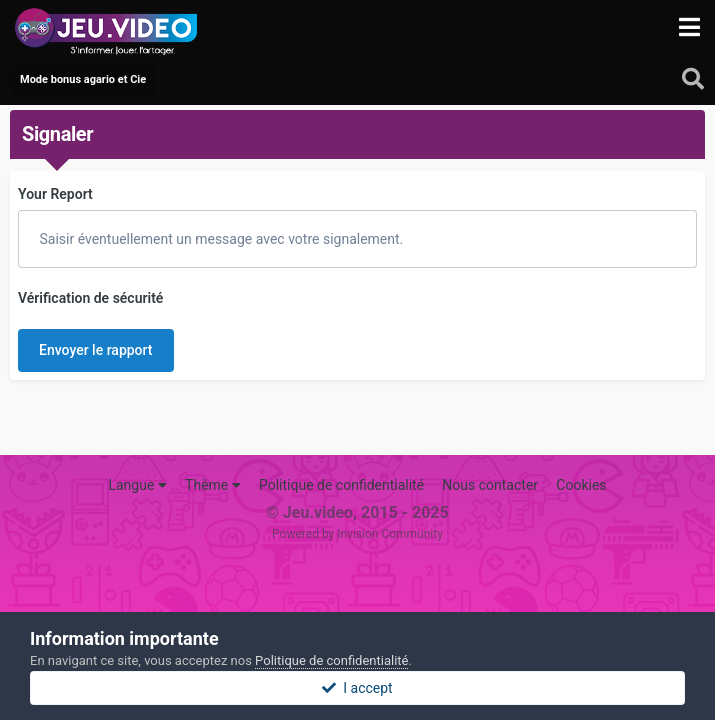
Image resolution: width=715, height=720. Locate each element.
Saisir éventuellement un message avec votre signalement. (219, 239)
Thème (213, 485)
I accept (357, 688)
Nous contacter (490, 485)
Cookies (581, 485)
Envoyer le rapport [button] (96, 350)
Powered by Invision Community (357, 534)
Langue (137, 485)
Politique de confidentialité (341, 485)
